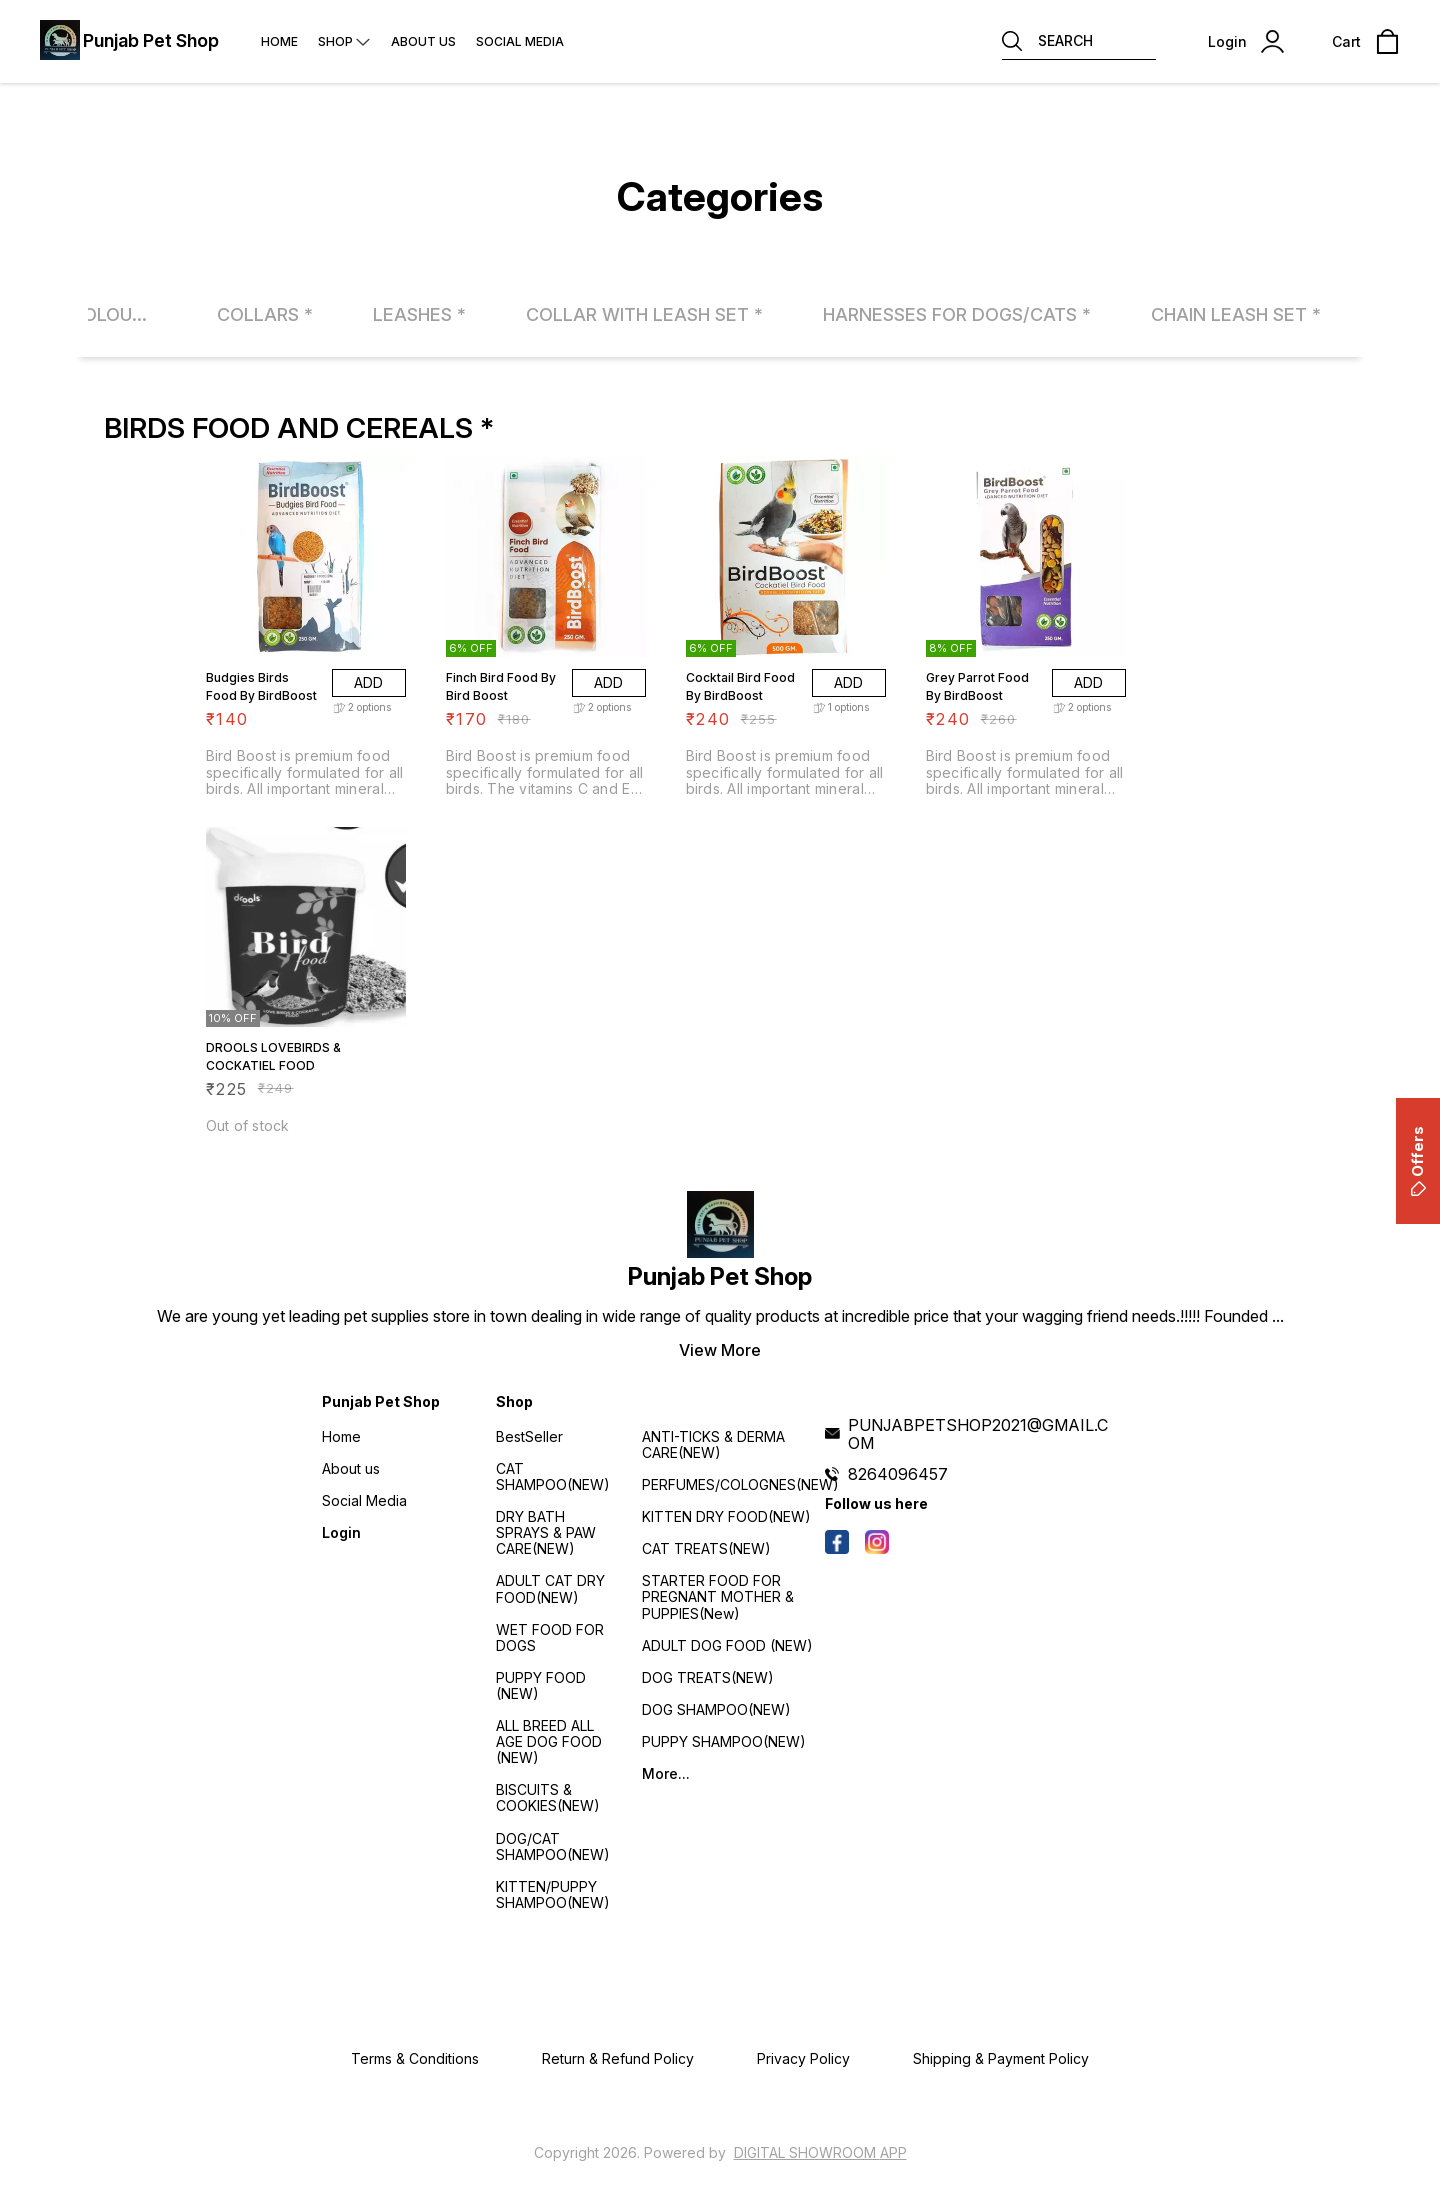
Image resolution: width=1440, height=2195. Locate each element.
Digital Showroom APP (820, 2152)
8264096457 (898, 1474)
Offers (1417, 1161)
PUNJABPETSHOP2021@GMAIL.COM (978, 1434)
